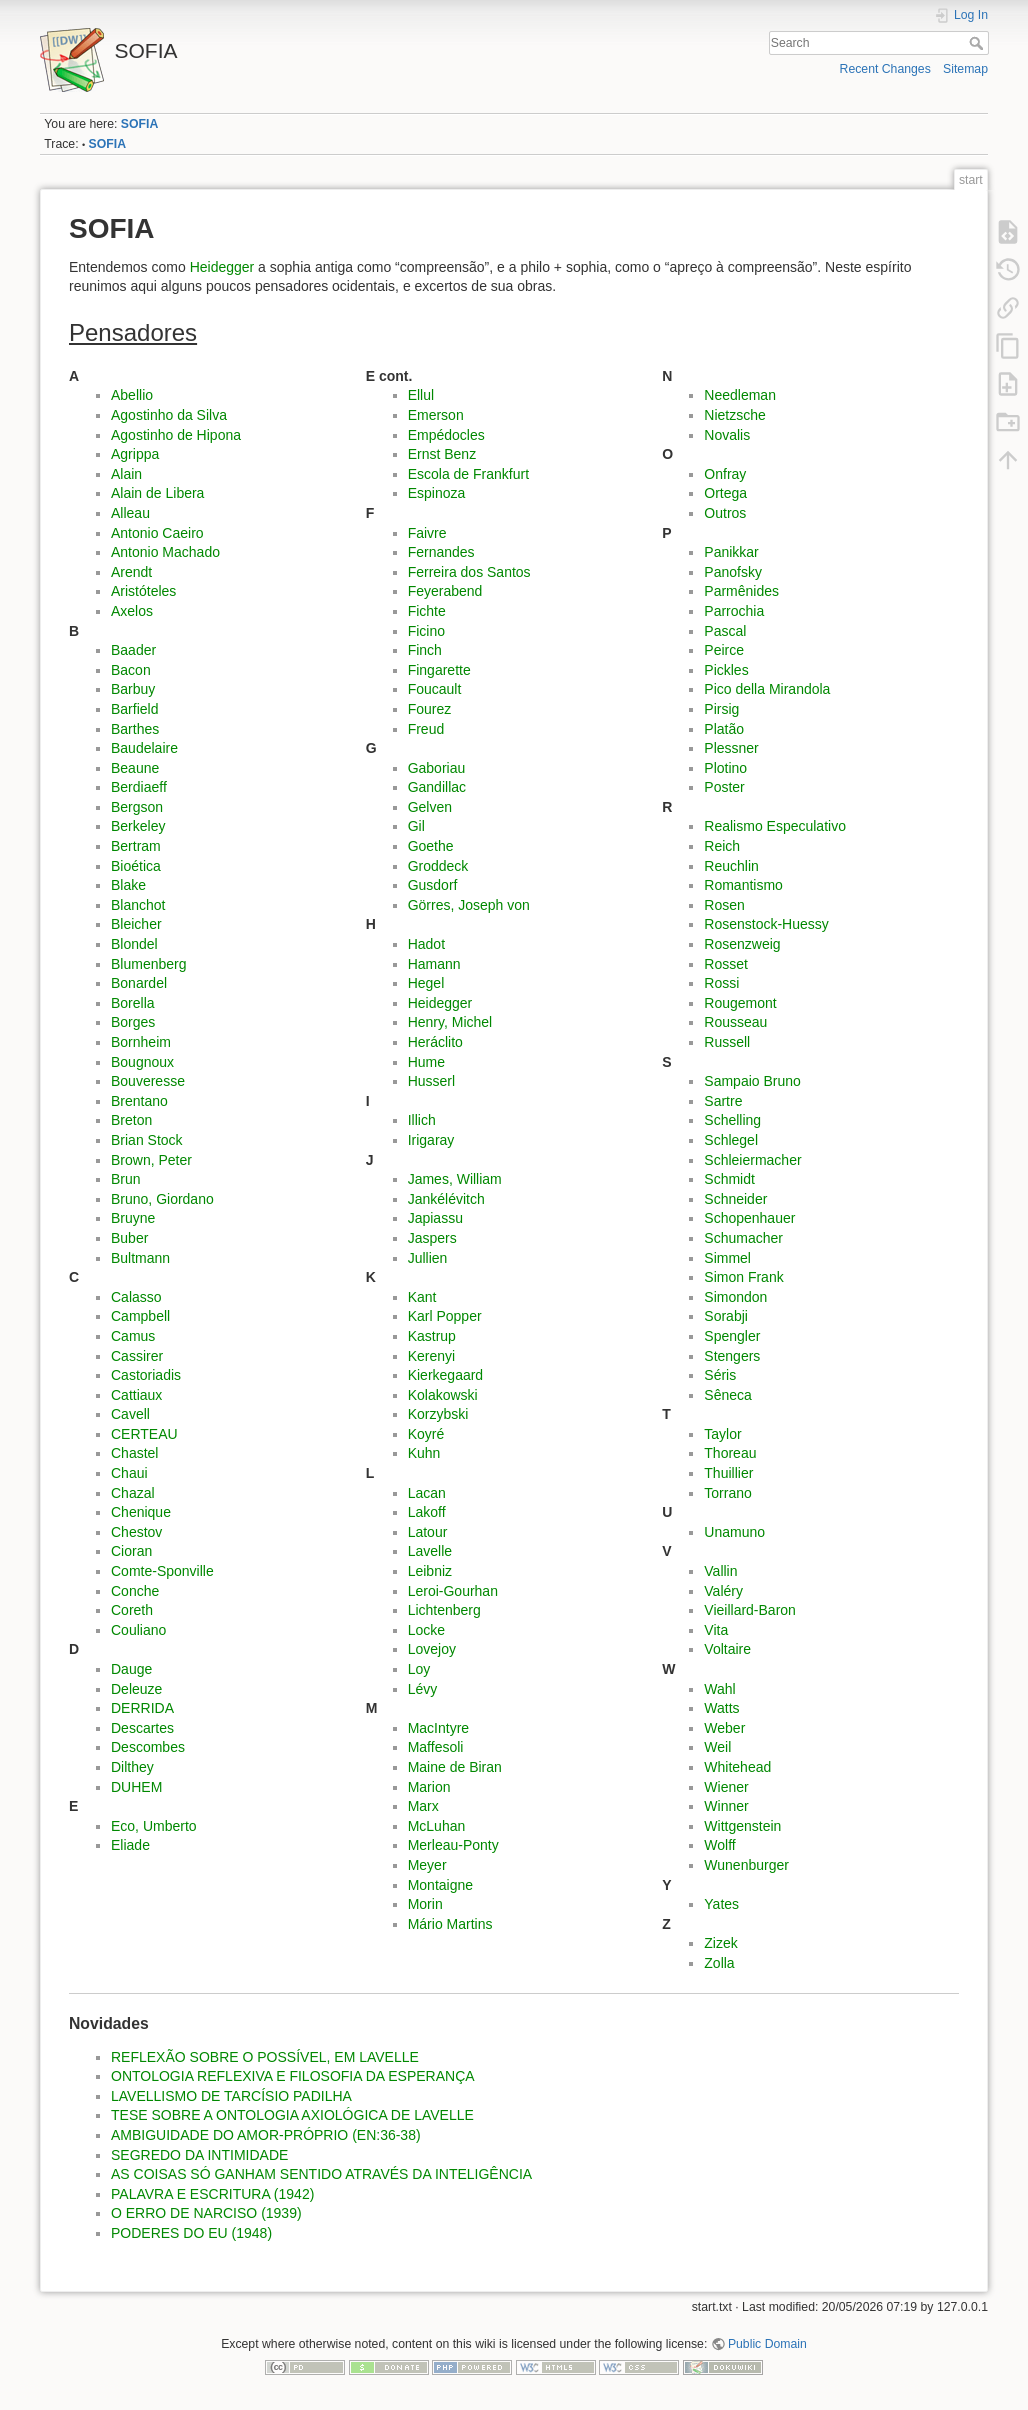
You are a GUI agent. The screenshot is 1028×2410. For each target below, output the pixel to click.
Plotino (725, 768)
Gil (416, 826)
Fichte (427, 611)
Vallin (720, 1571)
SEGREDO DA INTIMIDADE (199, 2155)
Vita (716, 1630)
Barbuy (133, 689)
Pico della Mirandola (767, 689)
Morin (425, 1904)
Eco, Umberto (154, 1826)
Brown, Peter (151, 1160)
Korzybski (438, 1414)
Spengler (732, 1336)
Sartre (723, 1101)
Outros (725, 513)
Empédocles (446, 435)
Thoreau (730, 1453)
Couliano (138, 1630)
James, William (455, 1179)
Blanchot (138, 905)
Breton (131, 1120)
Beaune (135, 768)
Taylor (722, 1434)
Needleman (740, 395)
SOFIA (139, 124)
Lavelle (430, 1551)
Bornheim (141, 1042)
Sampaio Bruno (752, 1081)
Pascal (725, 631)
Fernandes (441, 552)
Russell (727, 1042)
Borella (133, 1003)
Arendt (131, 572)
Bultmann (140, 1258)
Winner (726, 1806)
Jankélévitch (446, 1199)
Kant (422, 1297)
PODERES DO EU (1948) (191, 2233)
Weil (717, 1747)
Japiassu (435, 1218)
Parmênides (741, 591)
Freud (426, 729)
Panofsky (733, 572)
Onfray (725, 474)
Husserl (431, 1081)
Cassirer (137, 1356)
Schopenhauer (749, 1218)
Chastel (134, 1453)
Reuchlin (731, 866)
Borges (133, 1022)
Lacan (427, 1493)
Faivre (427, 533)
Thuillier (728, 1473)
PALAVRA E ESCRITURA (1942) (212, 2194)
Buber (129, 1238)
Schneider (735, 1199)
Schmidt (729, 1179)
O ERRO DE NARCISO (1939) (206, 2213)
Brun (126, 1179)
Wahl (719, 1689)
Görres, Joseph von (469, 905)
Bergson (137, 807)
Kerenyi (431, 1356)
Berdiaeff (139, 787)
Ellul (421, 395)
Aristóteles (143, 591)
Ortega (725, 493)
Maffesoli (436, 1747)
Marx (423, 1806)
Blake (128, 885)
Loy (419, 1669)
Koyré (426, 1434)
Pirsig (721, 709)
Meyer (427, 1865)
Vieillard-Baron (750, 1610)
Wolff (719, 1845)
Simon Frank (743, 1277)
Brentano (139, 1101)
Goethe (431, 846)
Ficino (426, 631)
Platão (724, 729)
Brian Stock (147, 1140)
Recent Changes (885, 69)
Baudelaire (144, 748)
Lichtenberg (444, 1610)
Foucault (435, 689)
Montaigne (440, 1885)
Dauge (131, 1669)
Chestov (136, 1532)
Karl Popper (445, 1316)
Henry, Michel (450, 1022)
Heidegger (222, 267)
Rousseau (735, 1022)
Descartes (142, 1728)
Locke (426, 1630)
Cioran (131, 1551)
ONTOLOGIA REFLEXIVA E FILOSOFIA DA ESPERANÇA (293, 2076)
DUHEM (136, 1787)
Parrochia (734, 611)
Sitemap (965, 69)
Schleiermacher (752, 1160)
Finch (425, 650)
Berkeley (138, 826)
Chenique (141, 1512)
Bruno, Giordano (162, 1199)
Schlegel (731, 1140)
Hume (426, 1062)
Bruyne (133, 1218)
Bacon (131, 670)
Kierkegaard (446, 1375)
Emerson (436, 415)
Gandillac (437, 787)
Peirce (724, 650)
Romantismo (743, 885)
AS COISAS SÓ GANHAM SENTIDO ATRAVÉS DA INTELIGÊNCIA (321, 2174)
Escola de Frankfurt (468, 474)
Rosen (724, 905)
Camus (133, 1336)
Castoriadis (146, 1375)
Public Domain (767, 2344)
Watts (721, 1708)
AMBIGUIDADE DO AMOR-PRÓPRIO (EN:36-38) (266, 2135)
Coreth (132, 1610)
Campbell (140, 1316)
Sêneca (727, 1395)
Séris (720, 1375)
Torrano (727, 1493)
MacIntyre (438, 1728)
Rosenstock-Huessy (766, 924)
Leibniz (430, 1571)
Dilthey (132, 1767)
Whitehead (737, 1767)
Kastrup (432, 1336)
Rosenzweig (742, 944)
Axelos (132, 611)
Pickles (726, 670)
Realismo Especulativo (775, 826)
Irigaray (431, 1140)
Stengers (732, 1356)
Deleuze (136, 1689)
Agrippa (135, 454)
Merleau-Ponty (453, 1845)
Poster (724, 787)
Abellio (132, 395)
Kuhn (424, 1453)
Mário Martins (450, 1924)
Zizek (720, 1943)
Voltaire (727, 1649)
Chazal (133, 1493)
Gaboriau (437, 768)
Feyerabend (445, 591)
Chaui (129, 1473)
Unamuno (734, 1532)
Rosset (726, 964)
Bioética (136, 866)
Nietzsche (734, 415)
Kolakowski (443, 1395)
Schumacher (743, 1238)
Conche (135, 1591)
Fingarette (439, 670)
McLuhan (437, 1826)
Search (978, 43)
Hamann (434, 964)
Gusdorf (433, 885)
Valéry (723, 1591)
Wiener (726, 1787)
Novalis (727, 435)
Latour (428, 1532)
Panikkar (731, 552)
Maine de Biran (455, 1767)
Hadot (426, 944)
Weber (724, 1728)
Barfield (134, 709)
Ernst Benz (442, 454)
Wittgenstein (742, 1826)
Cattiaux (136, 1395)
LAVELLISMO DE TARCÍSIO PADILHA (231, 2096)
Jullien (428, 1258)
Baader (133, 650)
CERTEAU (144, 1434)
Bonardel (139, 983)
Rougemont (740, 1003)
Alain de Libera (157, 493)
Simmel (727, 1258)
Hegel (426, 983)
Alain (126, 474)
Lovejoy (432, 1649)
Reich (722, 846)
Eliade (130, 1845)
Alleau (130, 513)
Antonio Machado (165, 552)
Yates (721, 1904)
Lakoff (427, 1512)
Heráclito (435, 1042)
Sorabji (726, 1316)
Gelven (430, 807)
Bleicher (136, 924)
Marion (429, 1787)
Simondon (735, 1297)
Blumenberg (149, 964)
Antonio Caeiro (157, 533)
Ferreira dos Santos (469, 572)
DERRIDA (142, 1708)
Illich (422, 1120)
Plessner (731, 748)
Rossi (721, 983)
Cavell (130, 1414)
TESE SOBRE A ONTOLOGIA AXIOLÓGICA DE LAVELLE (292, 2115)
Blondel (134, 944)
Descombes (148, 1747)
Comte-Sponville (162, 1571)
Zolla (719, 1963)
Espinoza (437, 493)
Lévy (423, 1689)
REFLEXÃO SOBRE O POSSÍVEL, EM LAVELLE (265, 2057)
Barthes (135, 729)
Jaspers (432, 1238)
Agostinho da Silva (169, 415)
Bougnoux (142, 1062)
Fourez (430, 709)
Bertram (136, 846)
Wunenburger (746, 1865)
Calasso (136, 1297)
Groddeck (438, 866)
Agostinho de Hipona (176, 435)
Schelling (732, 1120)
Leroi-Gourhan (453, 1591)
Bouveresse (148, 1081)
